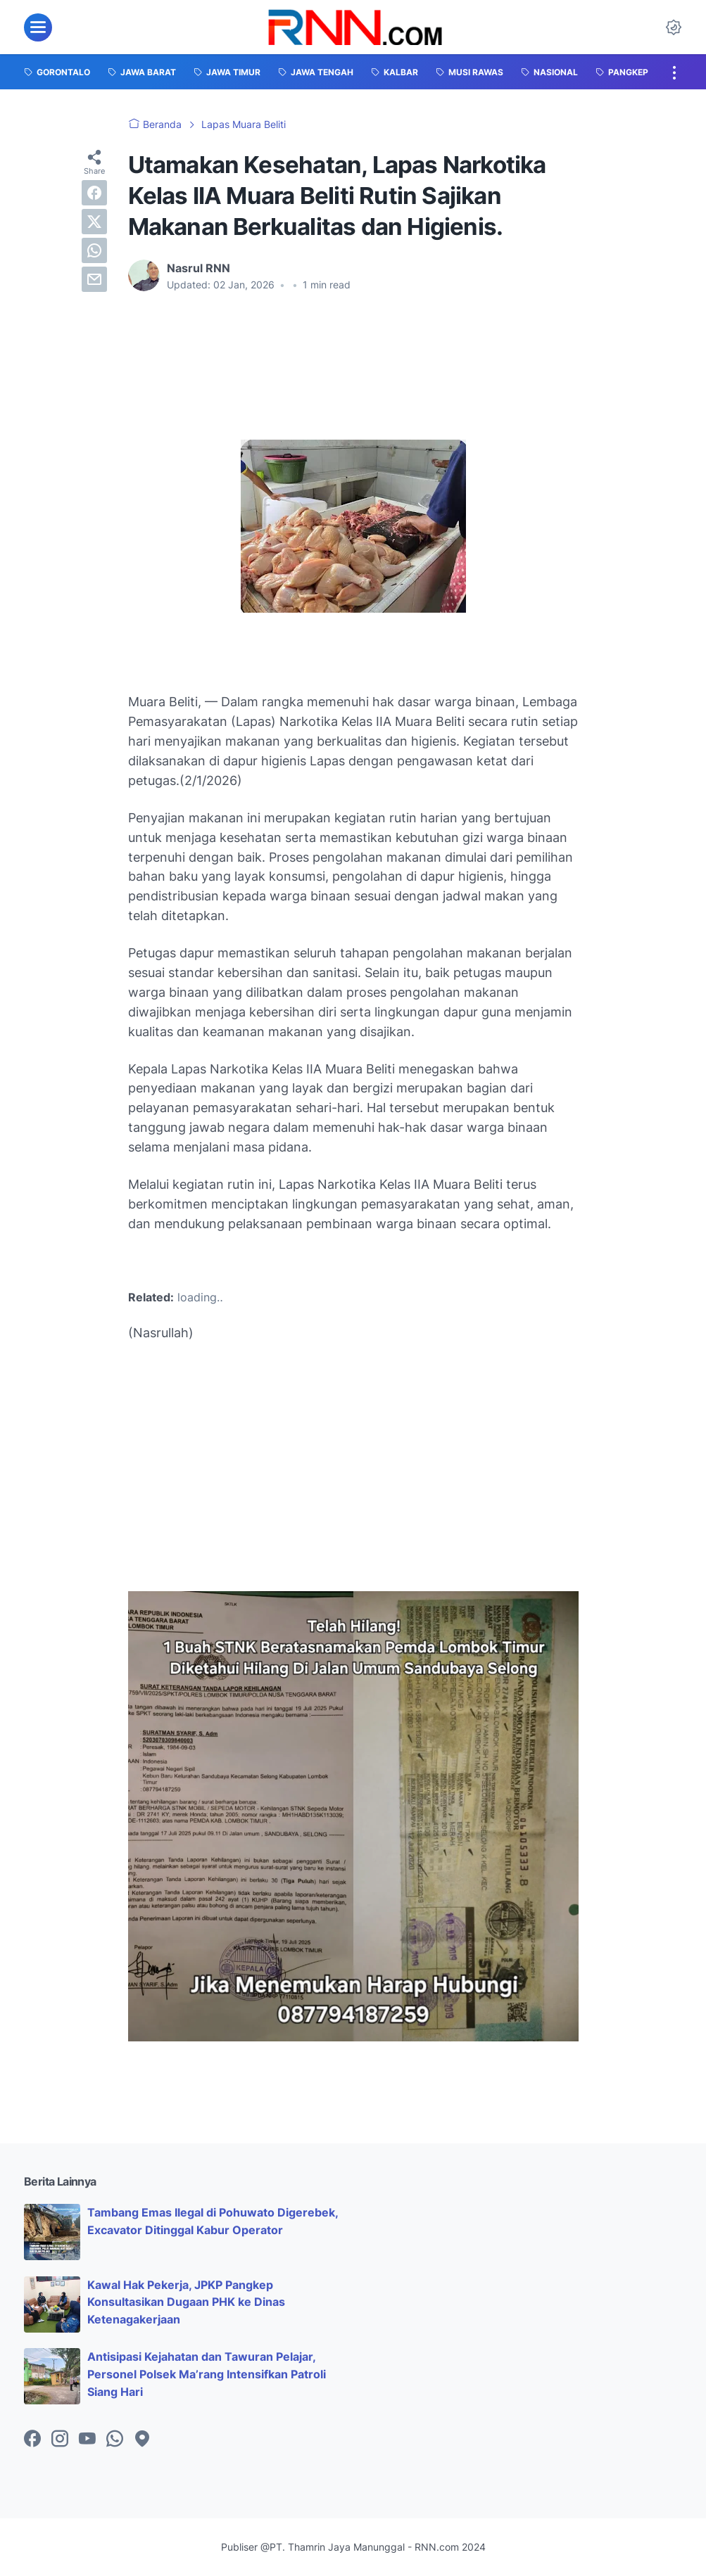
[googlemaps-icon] (142, 2439)
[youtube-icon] (87, 2439)
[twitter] (94, 221)
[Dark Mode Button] (673, 27)
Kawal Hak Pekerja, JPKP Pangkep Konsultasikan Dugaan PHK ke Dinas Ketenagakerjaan (186, 2302)
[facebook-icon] (32, 2439)
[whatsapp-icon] (114, 2439)
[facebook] (94, 192)
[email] (94, 279)
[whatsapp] (94, 250)
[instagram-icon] (59, 2439)
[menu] (38, 27)
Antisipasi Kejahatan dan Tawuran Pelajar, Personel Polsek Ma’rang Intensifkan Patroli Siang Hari (206, 2374)
